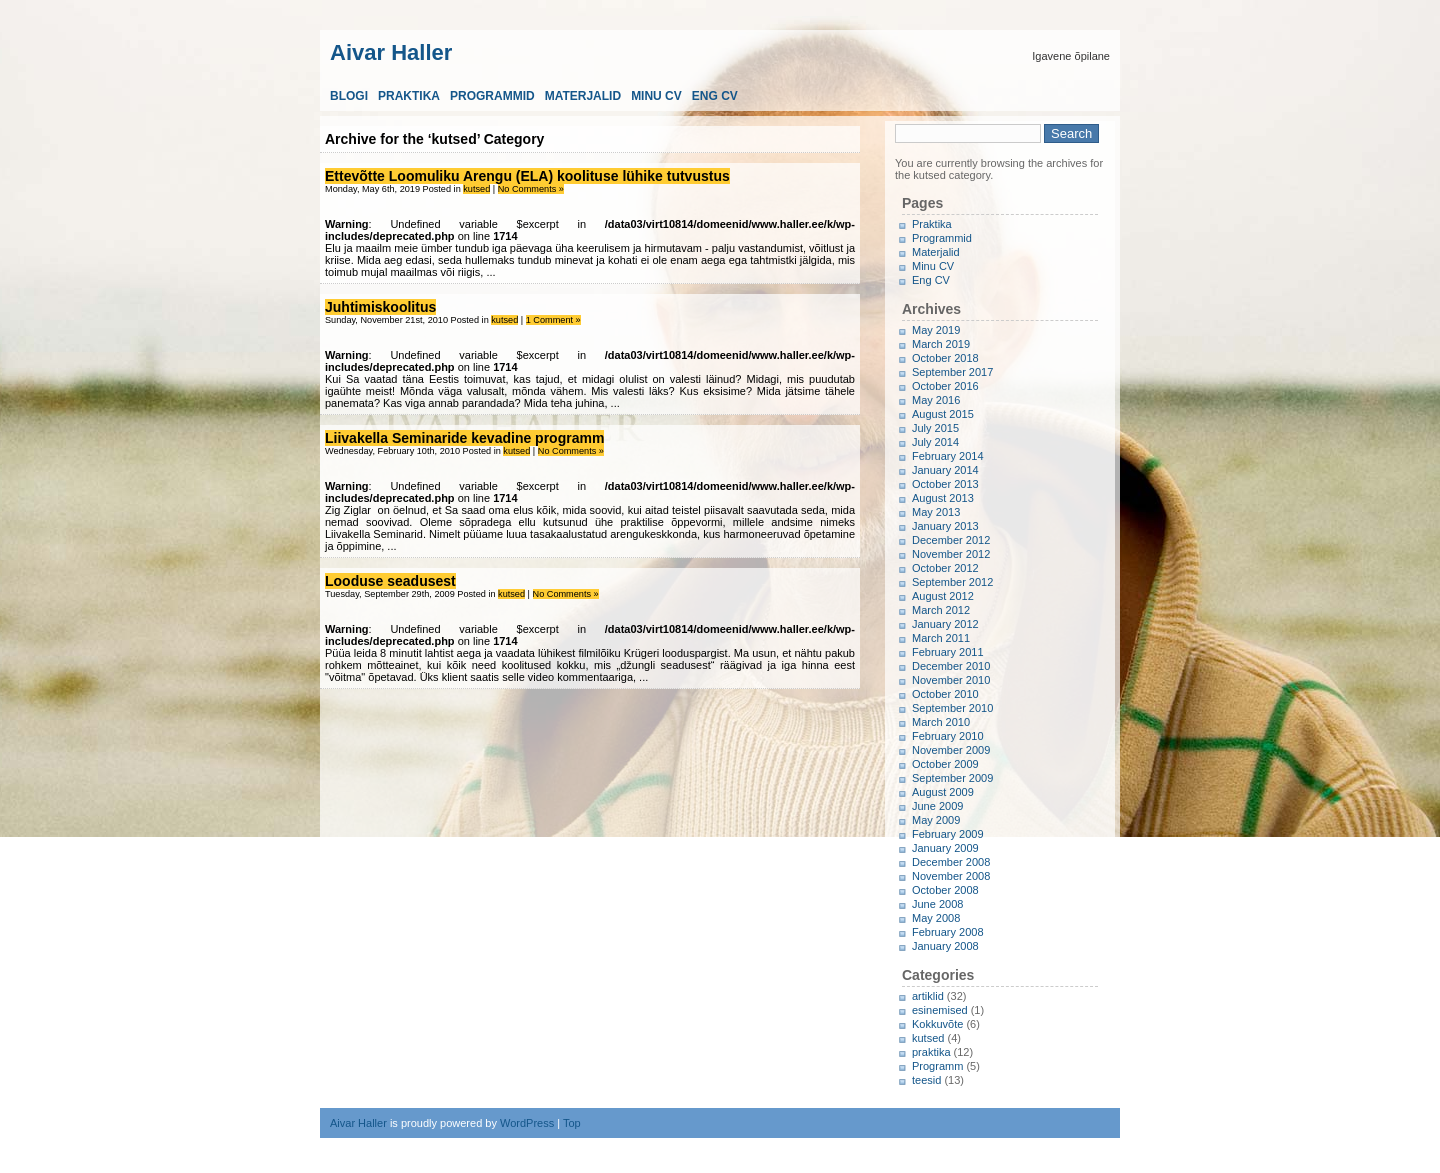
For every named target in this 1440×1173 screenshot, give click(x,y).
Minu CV (656, 96)
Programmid (492, 96)
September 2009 (952, 778)
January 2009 (945, 848)
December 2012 (951, 540)
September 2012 (952, 582)
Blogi (349, 96)
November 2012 (951, 554)
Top (572, 1123)
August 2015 (943, 414)
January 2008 (945, 946)
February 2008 (948, 932)
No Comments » (531, 189)
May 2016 (936, 400)
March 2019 (941, 344)
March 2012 (941, 610)
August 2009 (943, 792)
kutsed (476, 189)
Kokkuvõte (937, 1024)
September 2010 (952, 708)
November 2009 (951, 750)
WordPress (527, 1123)
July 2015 (935, 428)
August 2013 (943, 498)
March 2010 (941, 722)
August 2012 (943, 596)
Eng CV (715, 96)
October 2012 (945, 568)
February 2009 (948, 834)
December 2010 (951, 666)
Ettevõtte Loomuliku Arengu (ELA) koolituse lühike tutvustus (527, 176)
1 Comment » (553, 320)
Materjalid (583, 96)
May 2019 (936, 330)
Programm (937, 1066)
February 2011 (948, 652)
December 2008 (951, 862)
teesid (926, 1080)
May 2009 (936, 820)
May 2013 (936, 512)
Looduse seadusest (390, 581)
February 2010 (948, 736)
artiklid (928, 996)
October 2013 (945, 484)
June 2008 (937, 904)
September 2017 (952, 372)
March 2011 (941, 638)
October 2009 (945, 764)
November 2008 (951, 876)
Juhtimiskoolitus (380, 307)
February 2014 (948, 456)
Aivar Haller (391, 50)
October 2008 (945, 890)
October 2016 (945, 386)
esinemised (940, 1010)
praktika (931, 1052)
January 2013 (945, 526)
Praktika (409, 96)
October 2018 (945, 358)
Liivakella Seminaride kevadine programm (464, 438)
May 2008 (936, 918)
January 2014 (945, 470)
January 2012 (945, 624)
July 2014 (935, 442)
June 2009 (937, 806)
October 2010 (945, 694)
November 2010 (951, 680)
